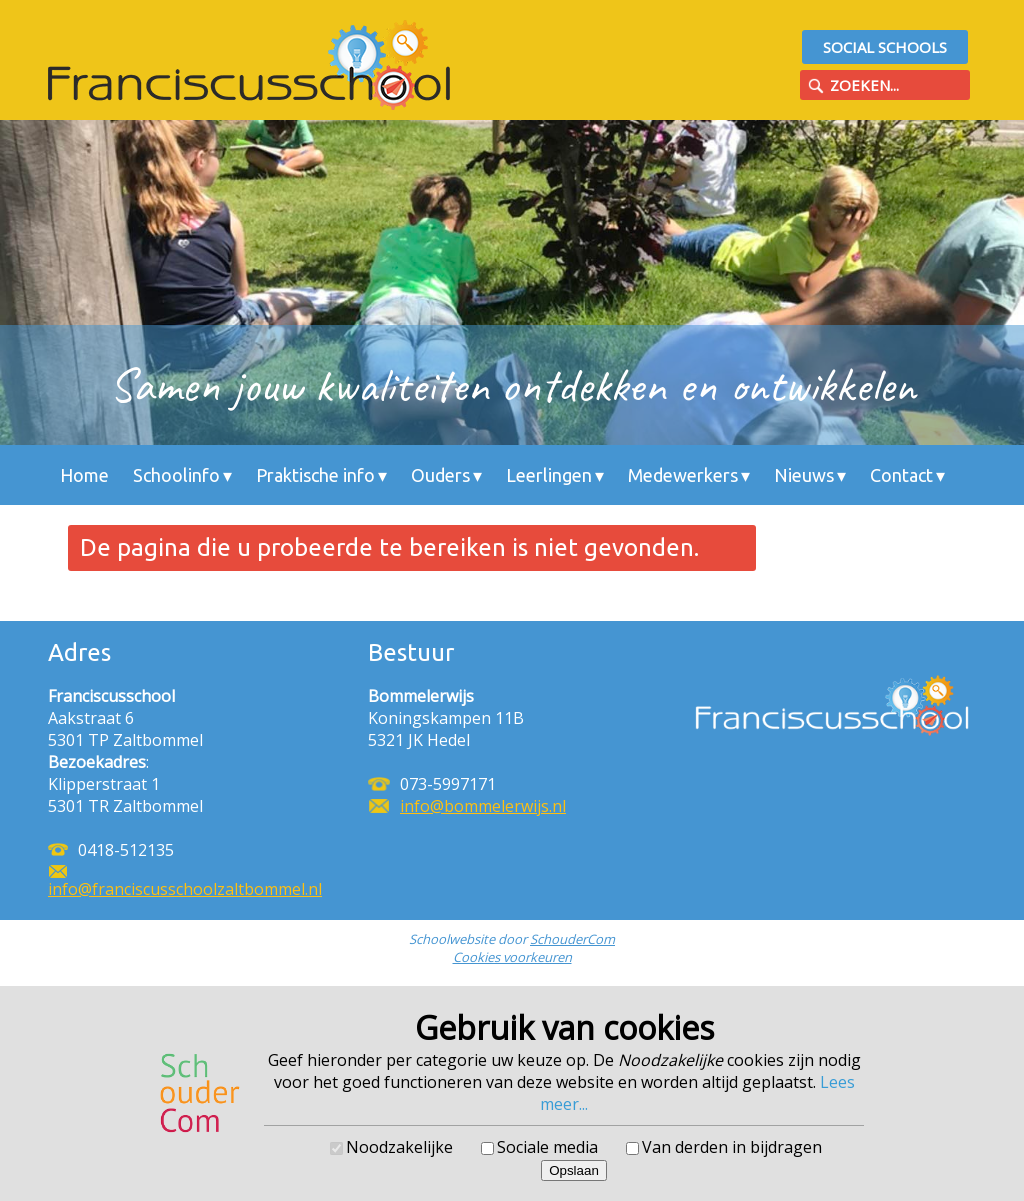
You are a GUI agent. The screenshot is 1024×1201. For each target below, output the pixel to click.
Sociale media (547, 1147)
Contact (901, 475)
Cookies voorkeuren (512, 957)
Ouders (440, 475)
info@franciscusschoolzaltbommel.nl (185, 889)
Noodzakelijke (399, 1147)
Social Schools (885, 47)
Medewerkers (683, 475)
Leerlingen (549, 475)
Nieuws (804, 475)
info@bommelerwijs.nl (483, 806)
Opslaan (574, 1170)
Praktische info (315, 475)
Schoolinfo (176, 475)
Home (84, 475)
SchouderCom (572, 939)
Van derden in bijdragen (732, 1147)
